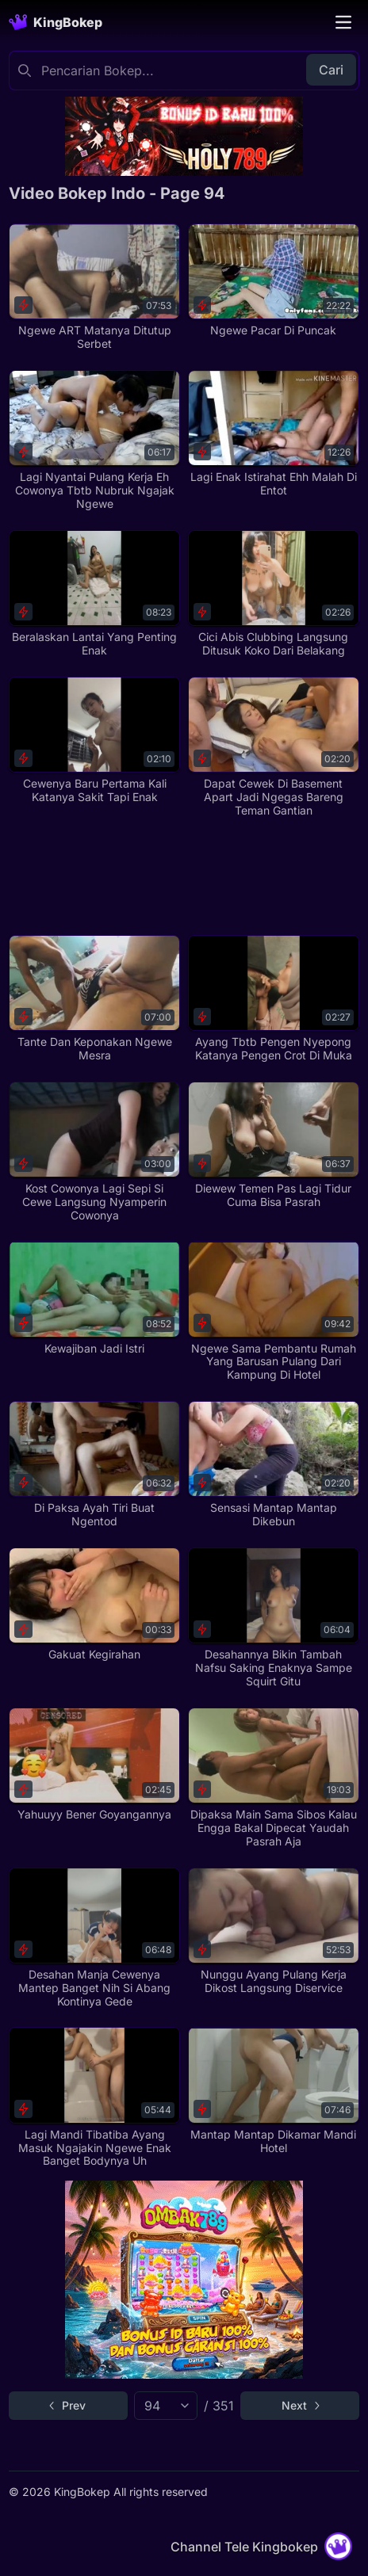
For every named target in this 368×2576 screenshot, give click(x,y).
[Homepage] (55, 22)
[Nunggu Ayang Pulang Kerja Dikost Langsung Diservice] (273, 1931)
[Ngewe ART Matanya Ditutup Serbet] (94, 287)
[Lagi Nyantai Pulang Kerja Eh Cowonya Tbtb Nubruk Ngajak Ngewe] (94, 440)
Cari (331, 70)
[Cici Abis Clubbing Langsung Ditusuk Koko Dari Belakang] (273, 594)
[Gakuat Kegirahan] (94, 1605)
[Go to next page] (299, 2405)
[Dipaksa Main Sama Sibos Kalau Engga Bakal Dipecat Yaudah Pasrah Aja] (273, 1778)
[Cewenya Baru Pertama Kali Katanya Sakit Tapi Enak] (94, 740)
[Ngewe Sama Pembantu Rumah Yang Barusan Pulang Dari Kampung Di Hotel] (273, 1311)
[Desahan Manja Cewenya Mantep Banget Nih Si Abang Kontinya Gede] (94, 1938)
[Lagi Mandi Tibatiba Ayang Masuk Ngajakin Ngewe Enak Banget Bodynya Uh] (94, 2097)
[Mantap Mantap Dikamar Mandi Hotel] (273, 2090)
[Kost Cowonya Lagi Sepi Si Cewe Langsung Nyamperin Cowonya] (94, 1152)
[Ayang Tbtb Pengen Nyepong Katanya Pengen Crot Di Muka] (273, 999)
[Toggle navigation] (343, 22)
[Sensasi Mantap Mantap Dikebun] (273, 1464)
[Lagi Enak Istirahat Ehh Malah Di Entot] (273, 434)
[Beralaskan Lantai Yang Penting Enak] (94, 594)
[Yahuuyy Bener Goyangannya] (94, 1765)
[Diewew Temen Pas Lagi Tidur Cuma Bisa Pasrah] (273, 1145)
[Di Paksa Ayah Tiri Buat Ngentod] (94, 1464)
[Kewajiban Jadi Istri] (94, 1298)
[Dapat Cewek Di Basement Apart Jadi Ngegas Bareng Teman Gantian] (273, 747)
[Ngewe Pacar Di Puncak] (273, 280)
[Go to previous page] (68, 2405)
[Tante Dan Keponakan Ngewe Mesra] (94, 999)
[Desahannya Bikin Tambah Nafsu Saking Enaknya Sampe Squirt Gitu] (273, 1618)
